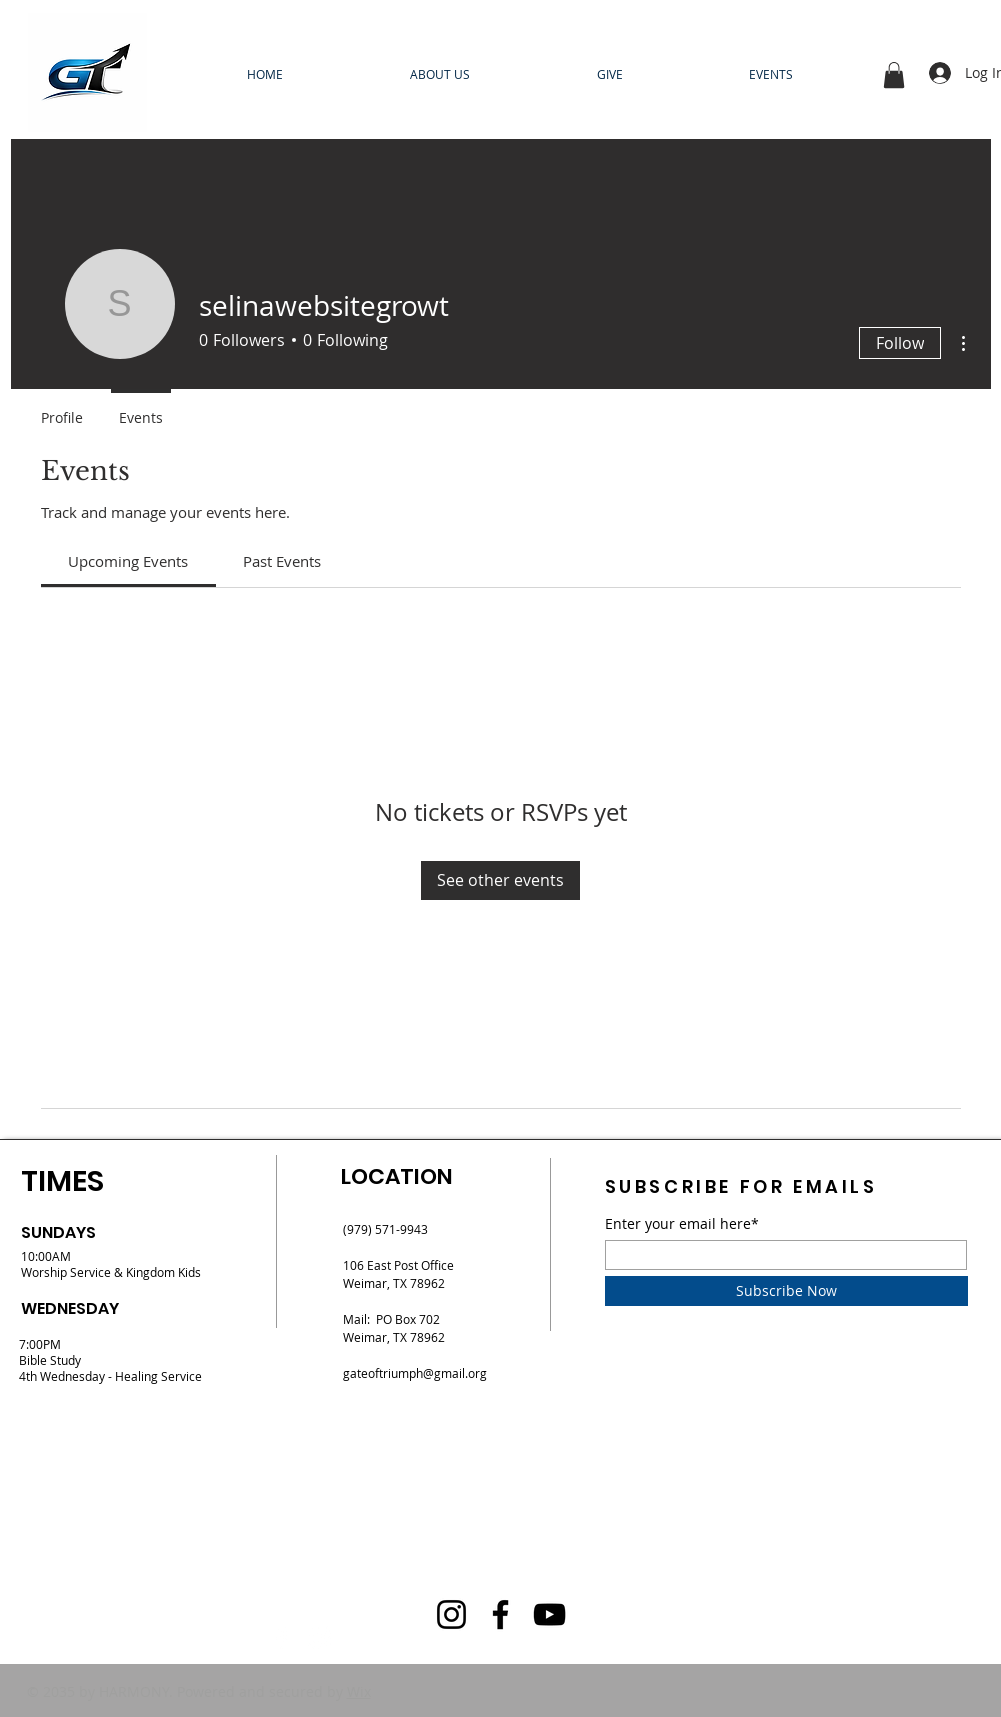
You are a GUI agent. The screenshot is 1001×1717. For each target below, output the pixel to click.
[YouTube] (549, 1614)
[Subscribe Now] (786, 1291)
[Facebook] (282, 1638)
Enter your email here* (682, 1224)
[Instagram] (320, 1638)
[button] (894, 75)
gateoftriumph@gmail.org (415, 1373)
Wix (359, 1691)
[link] (128, 561)
